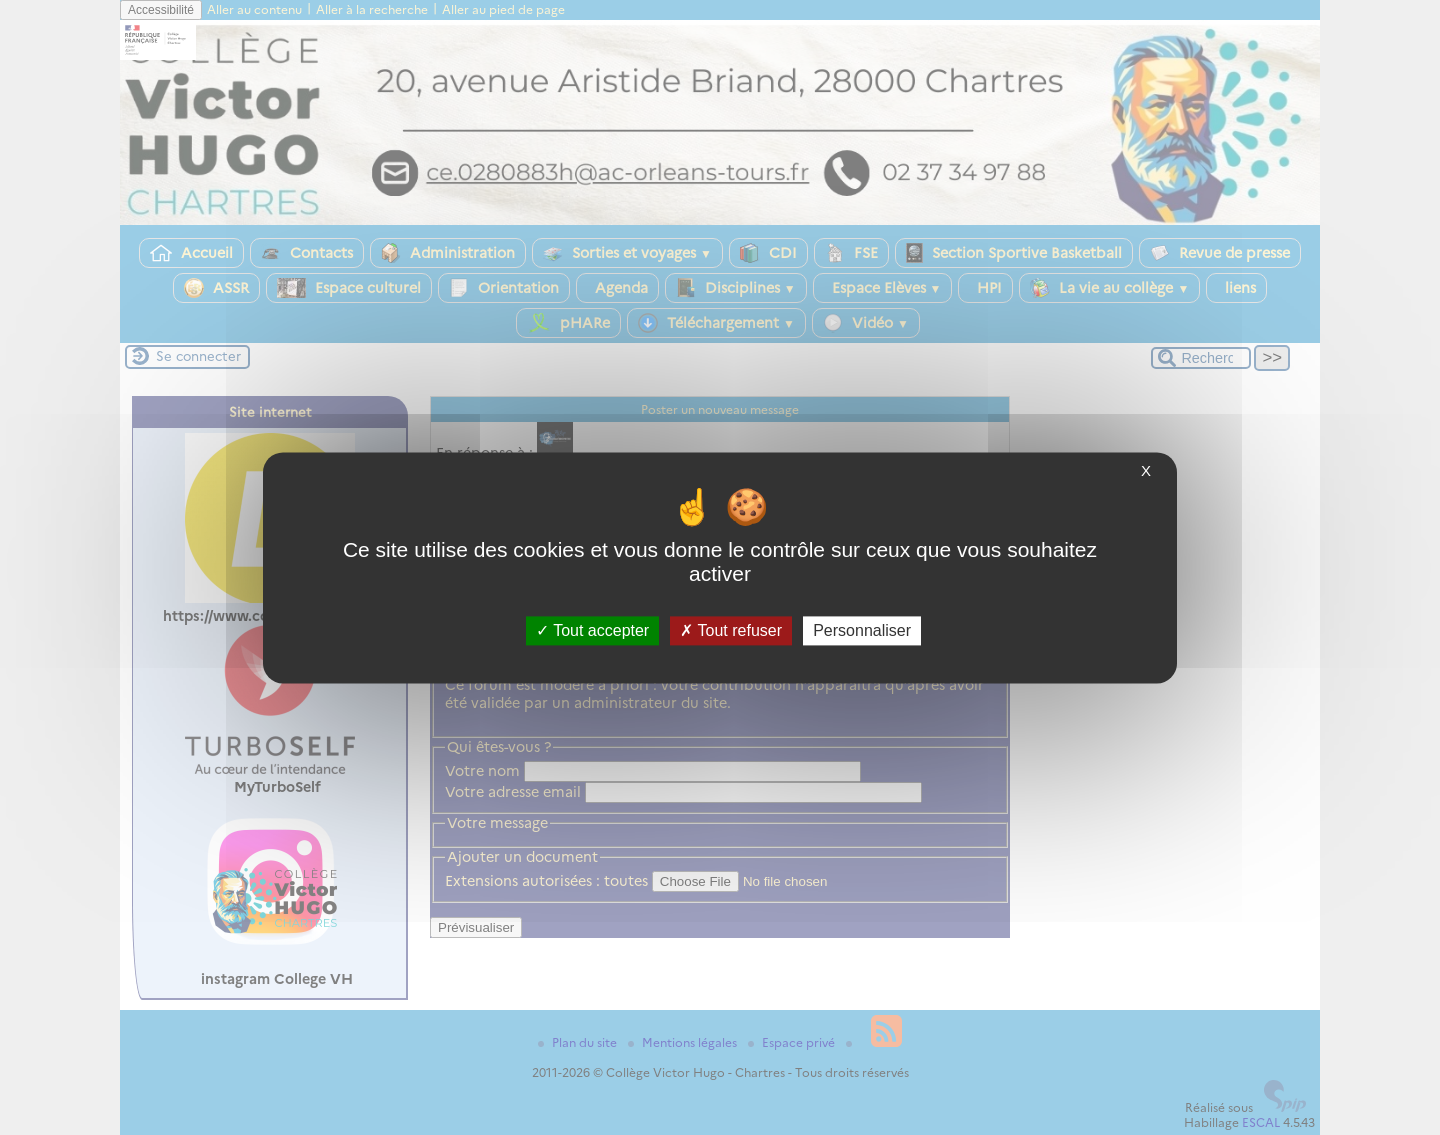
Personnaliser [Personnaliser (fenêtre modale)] (862, 630)
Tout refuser (731, 630)
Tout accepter (592, 630)
